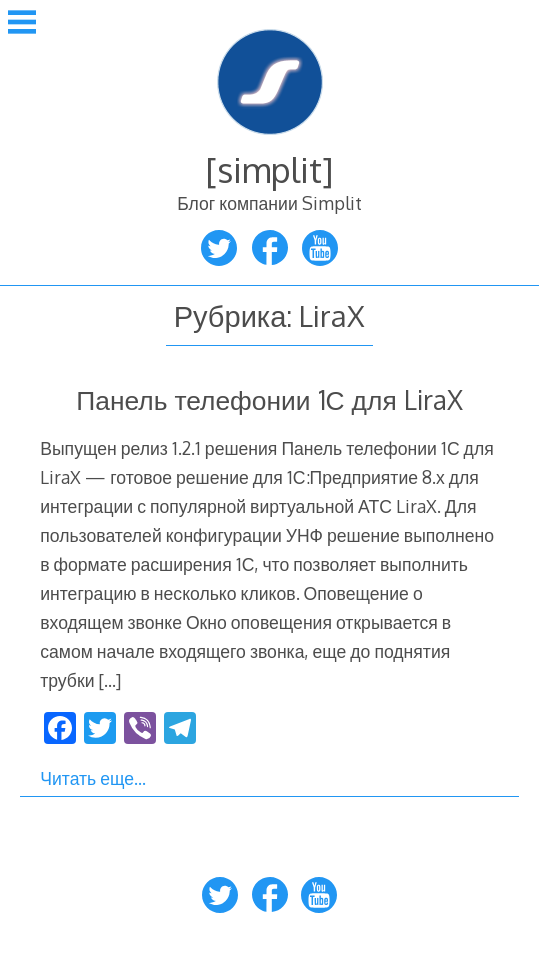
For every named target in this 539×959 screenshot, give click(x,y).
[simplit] (269, 169)
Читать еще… (93, 778)
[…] (109, 680)
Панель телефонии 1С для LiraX (269, 399)
